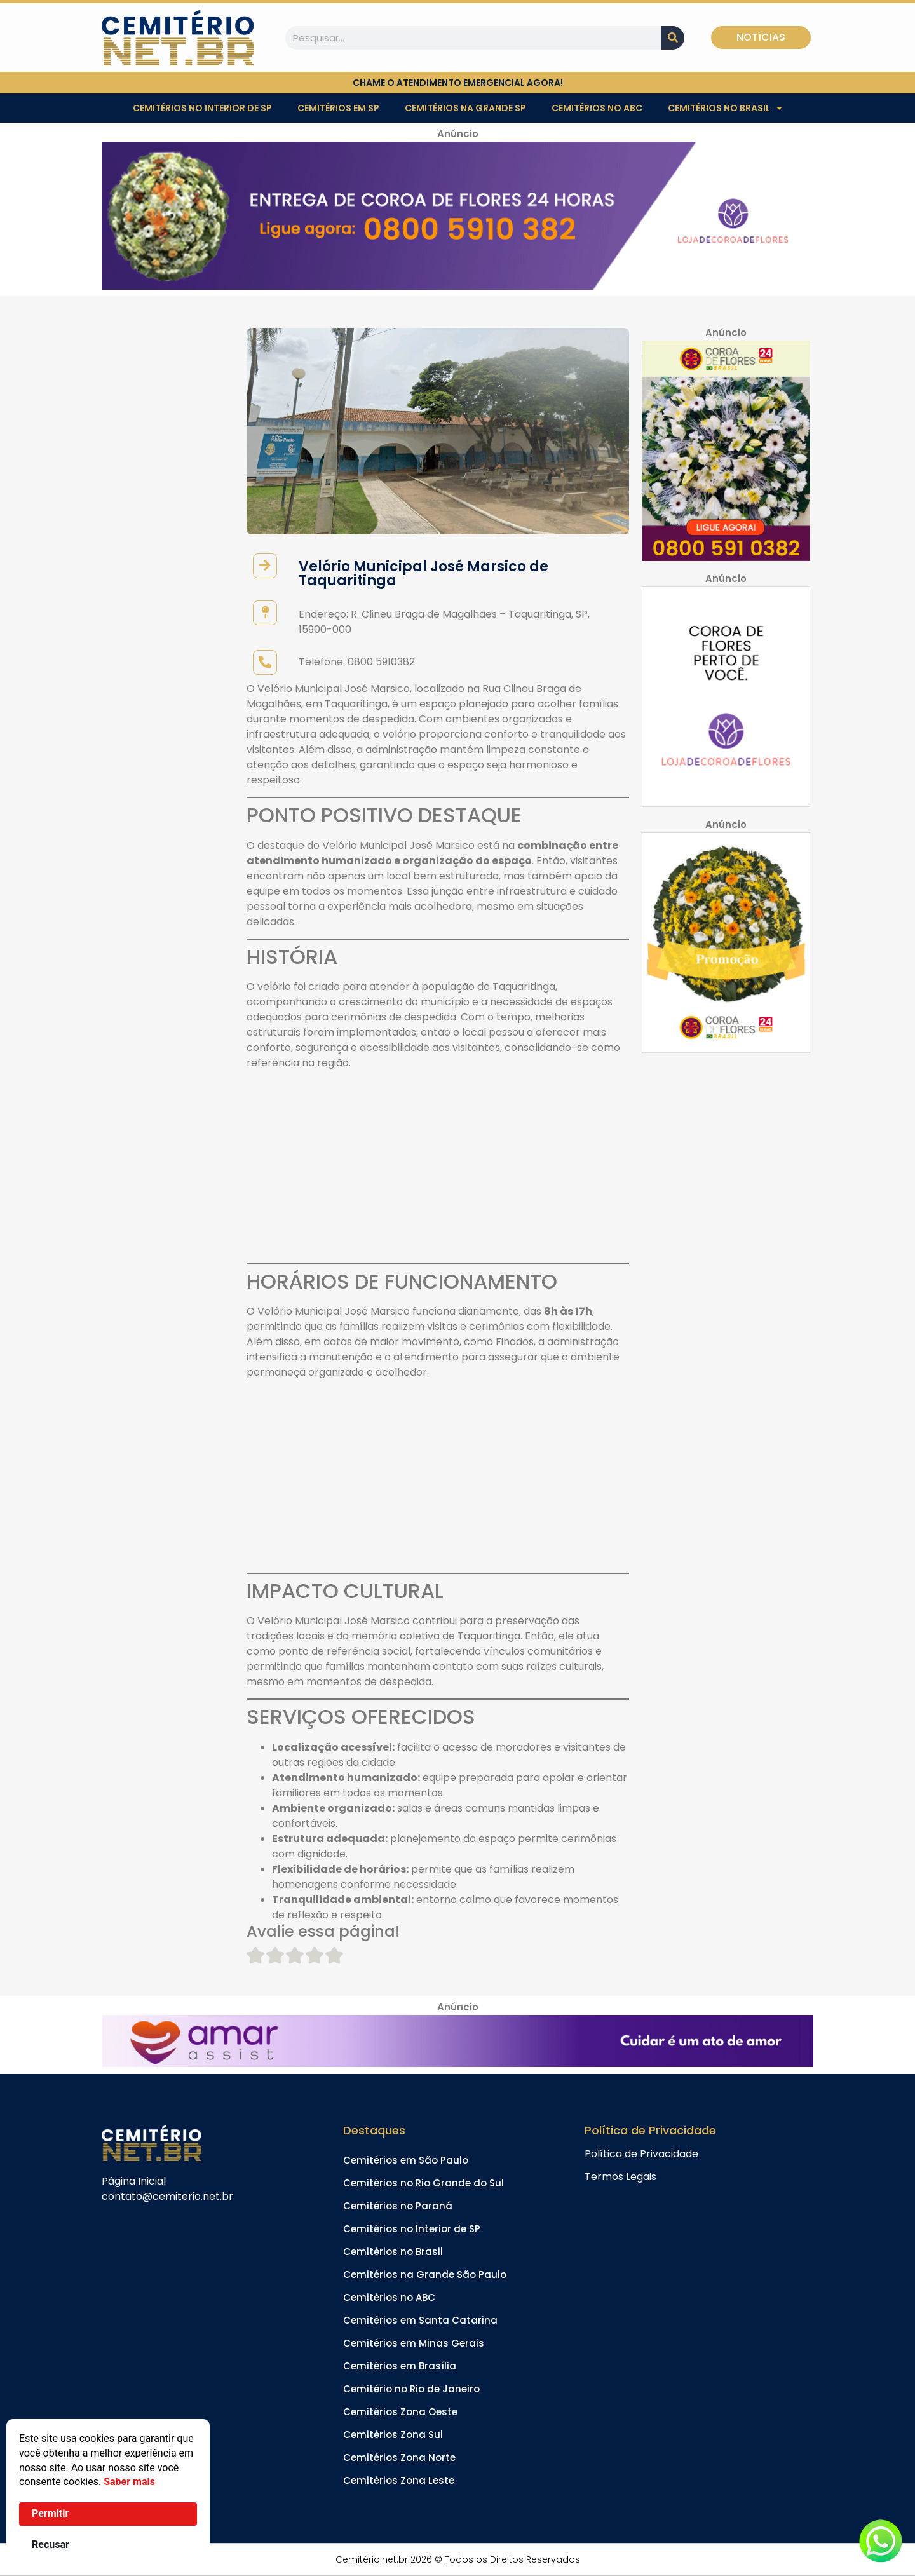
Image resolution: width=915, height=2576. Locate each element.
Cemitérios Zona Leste (398, 2480)
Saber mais (129, 2482)
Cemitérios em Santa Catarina (420, 2320)
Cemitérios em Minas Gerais (413, 2343)
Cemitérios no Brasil (725, 108)
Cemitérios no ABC (597, 108)
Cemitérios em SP (338, 108)
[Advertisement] (438, 1169)
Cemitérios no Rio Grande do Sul (423, 2183)
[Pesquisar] (672, 38)
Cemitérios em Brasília (399, 2366)
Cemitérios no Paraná (397, 2206)
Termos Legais (620, 2176)
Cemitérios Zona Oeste (400, 2411)
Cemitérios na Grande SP (465, 108)
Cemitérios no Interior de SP (202, 108)
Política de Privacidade (641, 2153)
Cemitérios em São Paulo (405, 2160)
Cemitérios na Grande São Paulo (424, 2274)
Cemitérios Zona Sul (393, 2434)
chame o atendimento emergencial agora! (458, 82)
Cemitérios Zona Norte (399, 2457)
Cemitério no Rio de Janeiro (411, 2389)
